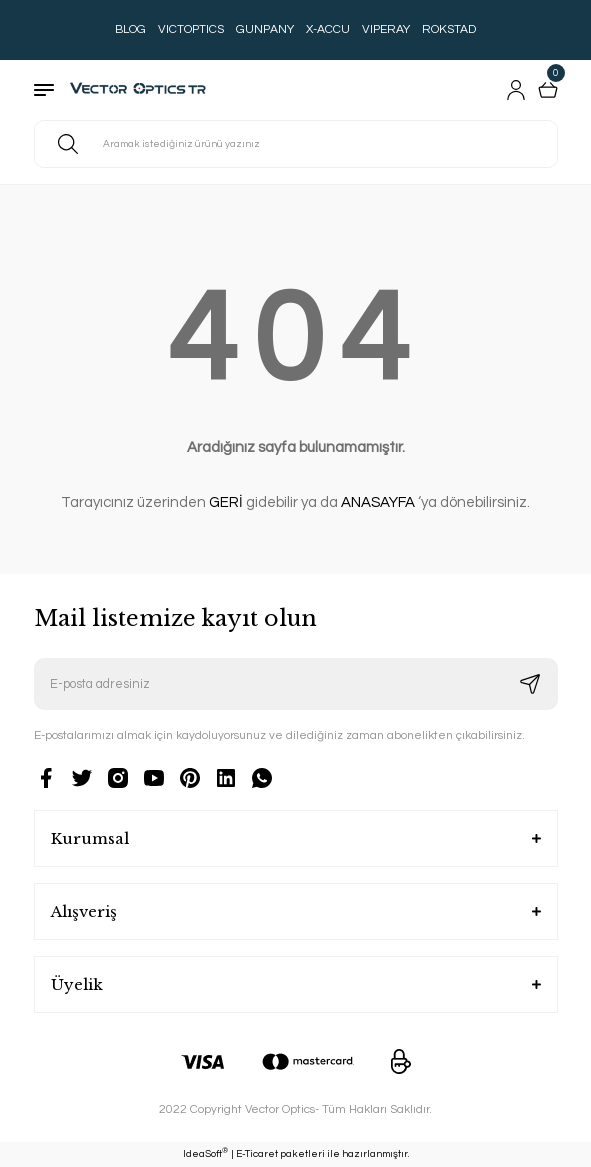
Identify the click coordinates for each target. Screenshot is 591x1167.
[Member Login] (516, 90)
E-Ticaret (257, 1154)
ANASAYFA (378, 502)
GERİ (226, 502)
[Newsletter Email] (296, 684)
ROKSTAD (449, 29)
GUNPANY (265, 29)
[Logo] (142, 90)
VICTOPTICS (191, 29)
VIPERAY (386, 29)
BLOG (130, 29)
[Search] (296, 144)
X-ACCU (328, 29)
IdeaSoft (205, 1153)
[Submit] (530, 684)
